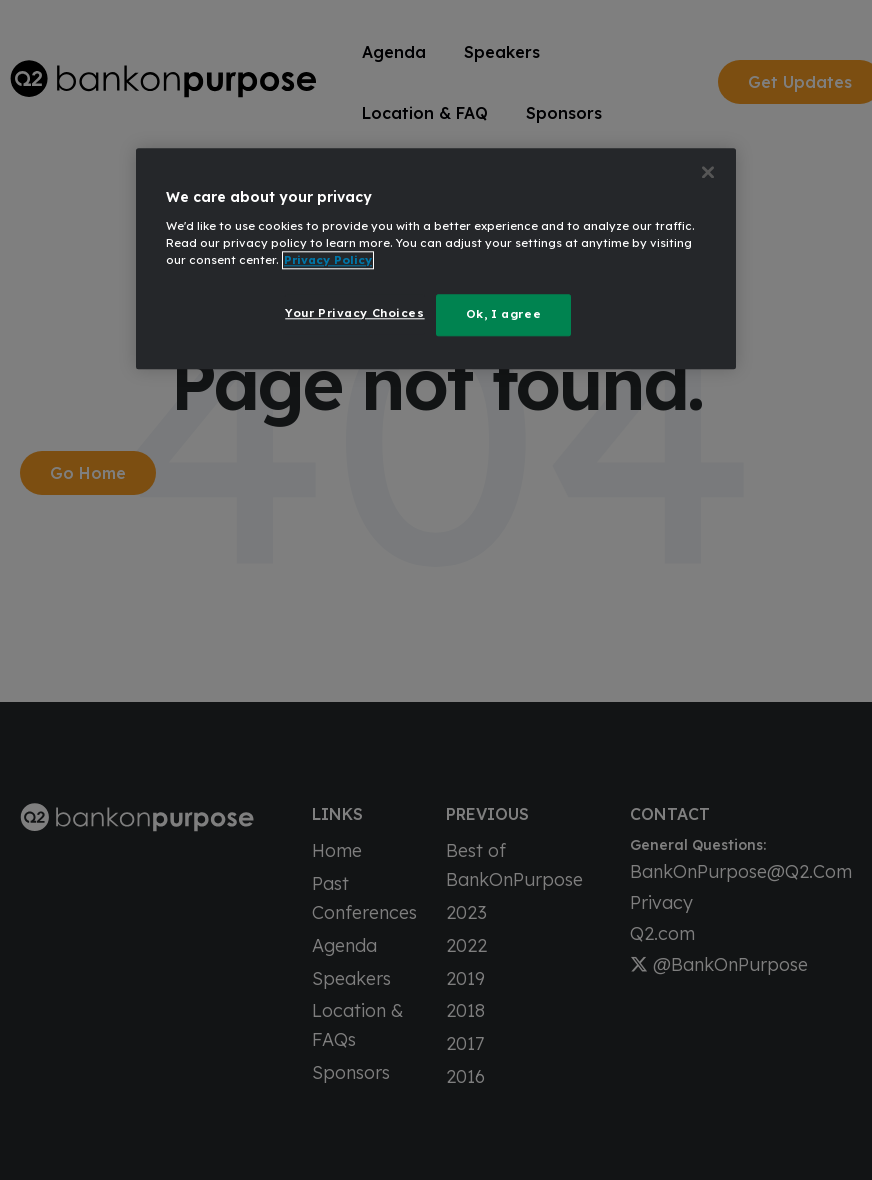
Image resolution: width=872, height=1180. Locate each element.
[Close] (708, 172)
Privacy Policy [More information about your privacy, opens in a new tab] (328, 260)
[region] (436, 258)
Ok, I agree (503, 314)
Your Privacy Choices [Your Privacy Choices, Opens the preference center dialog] (354, 313)
